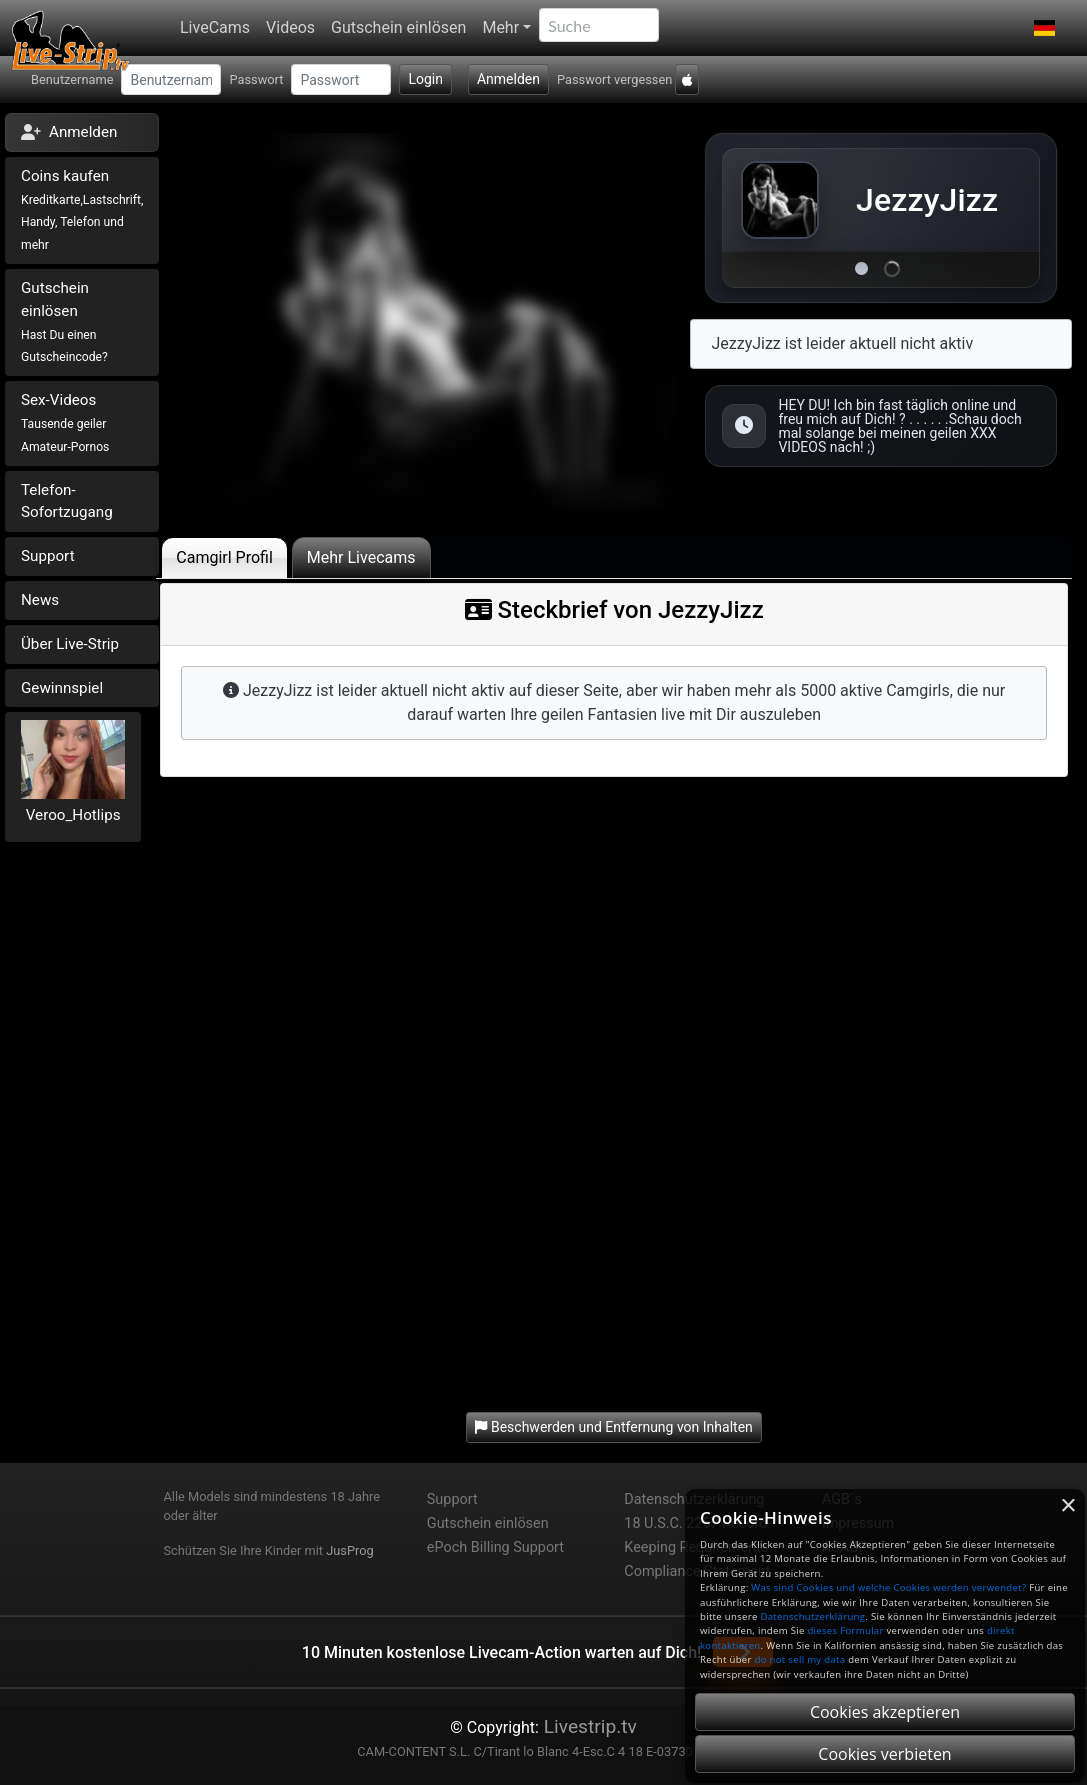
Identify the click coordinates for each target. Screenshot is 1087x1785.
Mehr (500, 27)
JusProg (350, 1550)
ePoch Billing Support (495, 1547)
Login (425, 79)
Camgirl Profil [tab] (224, 557)
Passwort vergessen (614, 79)
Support (48, 556)
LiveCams (215, 27)
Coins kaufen (82, 209)
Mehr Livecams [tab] (361, 557)
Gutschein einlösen (398, 27)
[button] (1044, 28)
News (40, 600)
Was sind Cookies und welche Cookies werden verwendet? (888, 1587)
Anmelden (508, 79)
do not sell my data (800, 1659)
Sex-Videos (65, 422)
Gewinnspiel (62, 688)
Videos (290, 27)
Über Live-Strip (70, 644)
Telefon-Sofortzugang (67, 501)
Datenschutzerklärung (812, 1616)
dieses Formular (845, 1630)
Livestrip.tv (588, 1726)
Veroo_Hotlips (73, 815)
